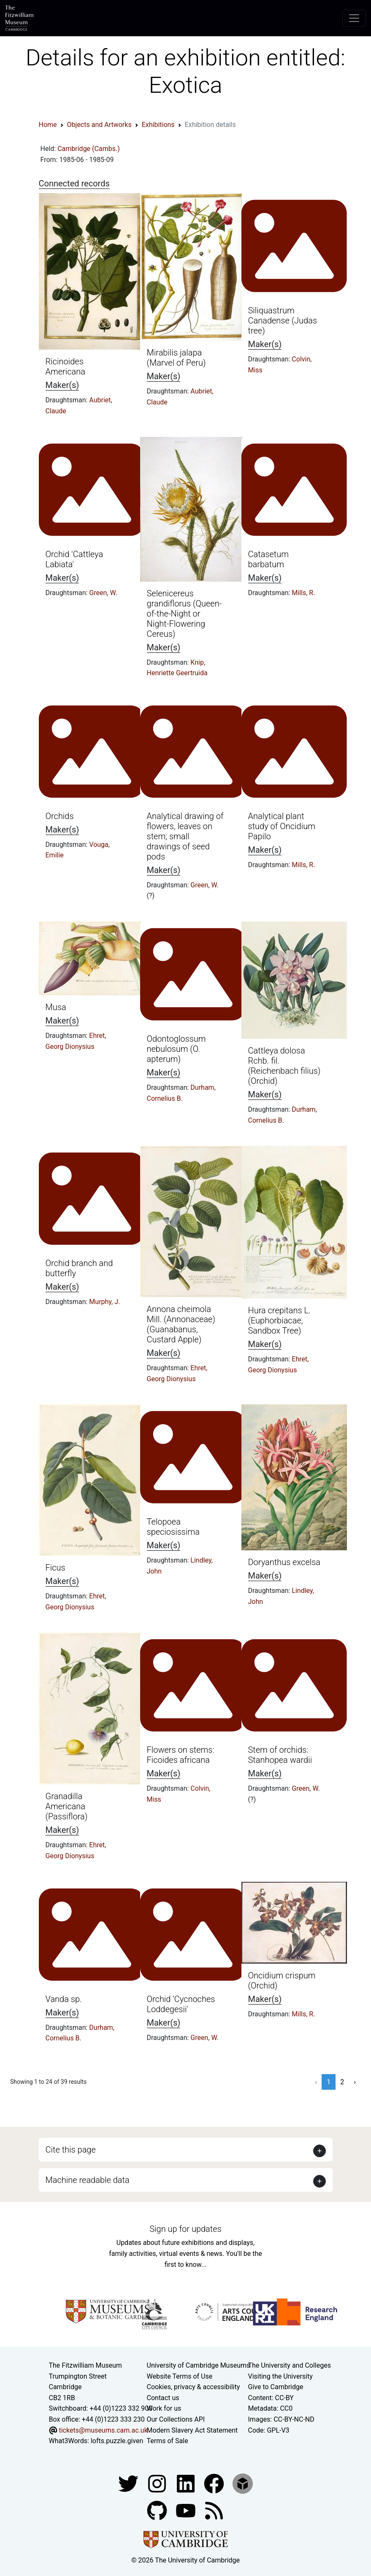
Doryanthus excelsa (284, 1562)
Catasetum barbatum (268, 559)
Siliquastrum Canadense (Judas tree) (282, 320)
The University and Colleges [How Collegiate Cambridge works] (289, 2365)
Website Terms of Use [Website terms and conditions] (180, 2376)
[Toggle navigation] (354, 18)
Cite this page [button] (71, 2150)
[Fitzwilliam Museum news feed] (213, 2510)
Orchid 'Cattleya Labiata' (74, 559)
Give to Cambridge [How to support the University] (275, 2387)
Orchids (60, 816)
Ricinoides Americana (66, 366)
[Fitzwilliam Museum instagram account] (158, 2483)
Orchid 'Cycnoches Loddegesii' (181, 2004)
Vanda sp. (64, 1999)
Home (48, 125)
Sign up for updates (185, 2229)
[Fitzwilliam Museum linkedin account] (214, 2483)
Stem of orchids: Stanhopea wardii (280, 1755)
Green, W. (103, 593)
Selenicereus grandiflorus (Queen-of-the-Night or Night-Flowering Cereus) (184, 613)
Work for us (164, 2408)
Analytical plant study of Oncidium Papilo (281, 826)
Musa (56, 1007)
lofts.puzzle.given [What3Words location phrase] (117, 2441)
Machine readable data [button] (88, 2180)
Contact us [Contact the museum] (163, 2398)
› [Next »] (355, 2082)
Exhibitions (158, 125)
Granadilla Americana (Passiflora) (67, 1806)
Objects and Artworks (99, 125)
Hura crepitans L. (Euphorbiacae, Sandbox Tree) (279, 1320)
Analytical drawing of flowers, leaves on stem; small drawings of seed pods (185, 836)
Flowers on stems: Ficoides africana (180, 1755)
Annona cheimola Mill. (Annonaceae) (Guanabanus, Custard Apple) (181, 1324)
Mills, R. (303, 593)
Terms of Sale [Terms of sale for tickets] (167, 2441)
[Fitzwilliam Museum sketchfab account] (242, 2483)
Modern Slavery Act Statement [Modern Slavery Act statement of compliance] (192, 2430)
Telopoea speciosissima (173, 1527)
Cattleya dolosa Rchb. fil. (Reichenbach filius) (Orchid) (284, 1065)
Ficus (55, 1568)
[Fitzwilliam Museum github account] (158, 2510)
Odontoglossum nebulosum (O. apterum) (176, 1049)
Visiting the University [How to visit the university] (280, 2376)
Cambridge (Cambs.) (88, 149)
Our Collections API (176, 2419)
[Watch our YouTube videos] (186, 2510)
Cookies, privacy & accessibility (193, 2387)
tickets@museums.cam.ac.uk (103, 2430)
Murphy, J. (104, 1302)
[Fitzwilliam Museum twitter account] (129, 2483)
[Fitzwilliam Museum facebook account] (186, 2483)
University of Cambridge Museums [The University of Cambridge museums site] (198, 2365)
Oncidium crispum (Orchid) (282, 1980)
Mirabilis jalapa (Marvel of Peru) (176, 358)
